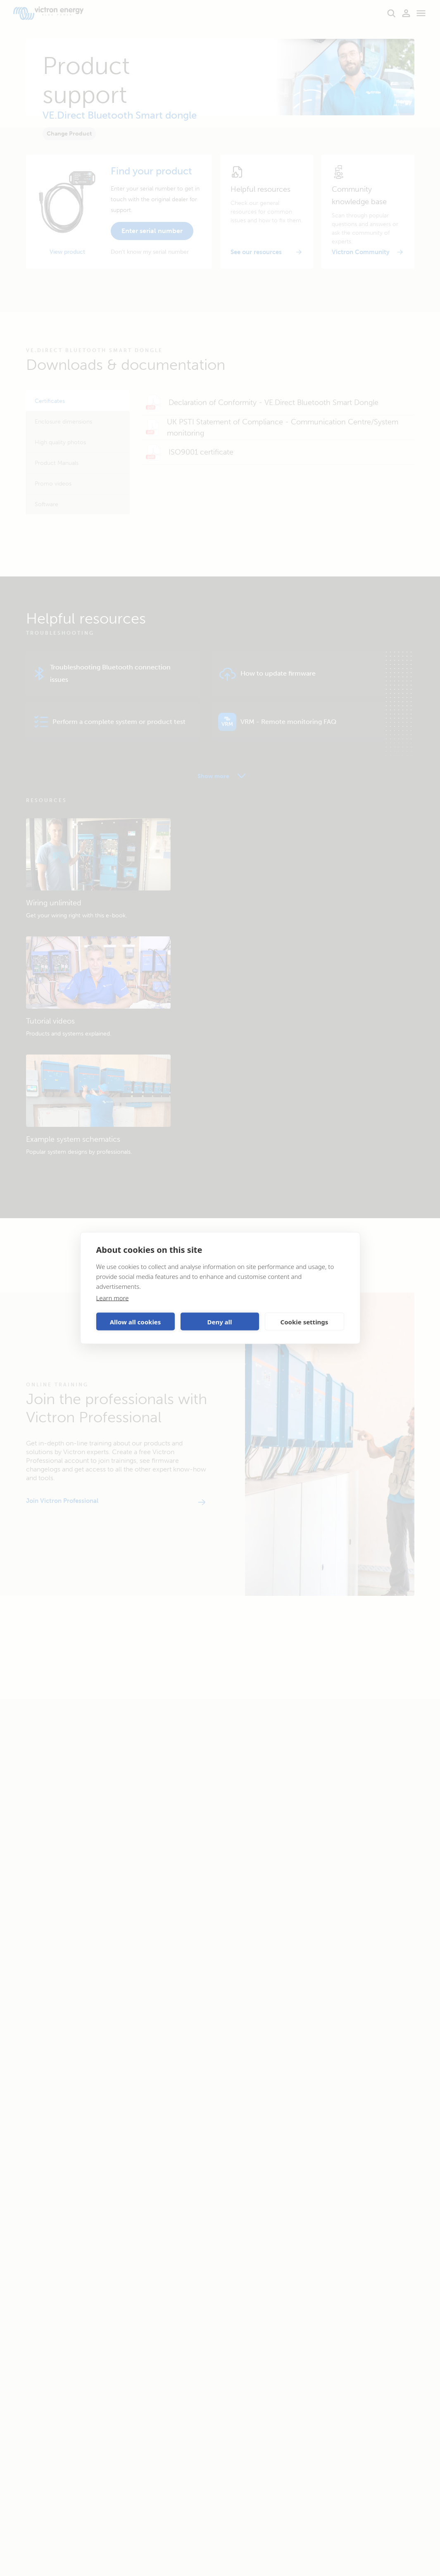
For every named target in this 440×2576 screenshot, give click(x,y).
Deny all (219, 1321)
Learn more (112, 1298)
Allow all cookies (135, 1321)
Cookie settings (304, 1321)
